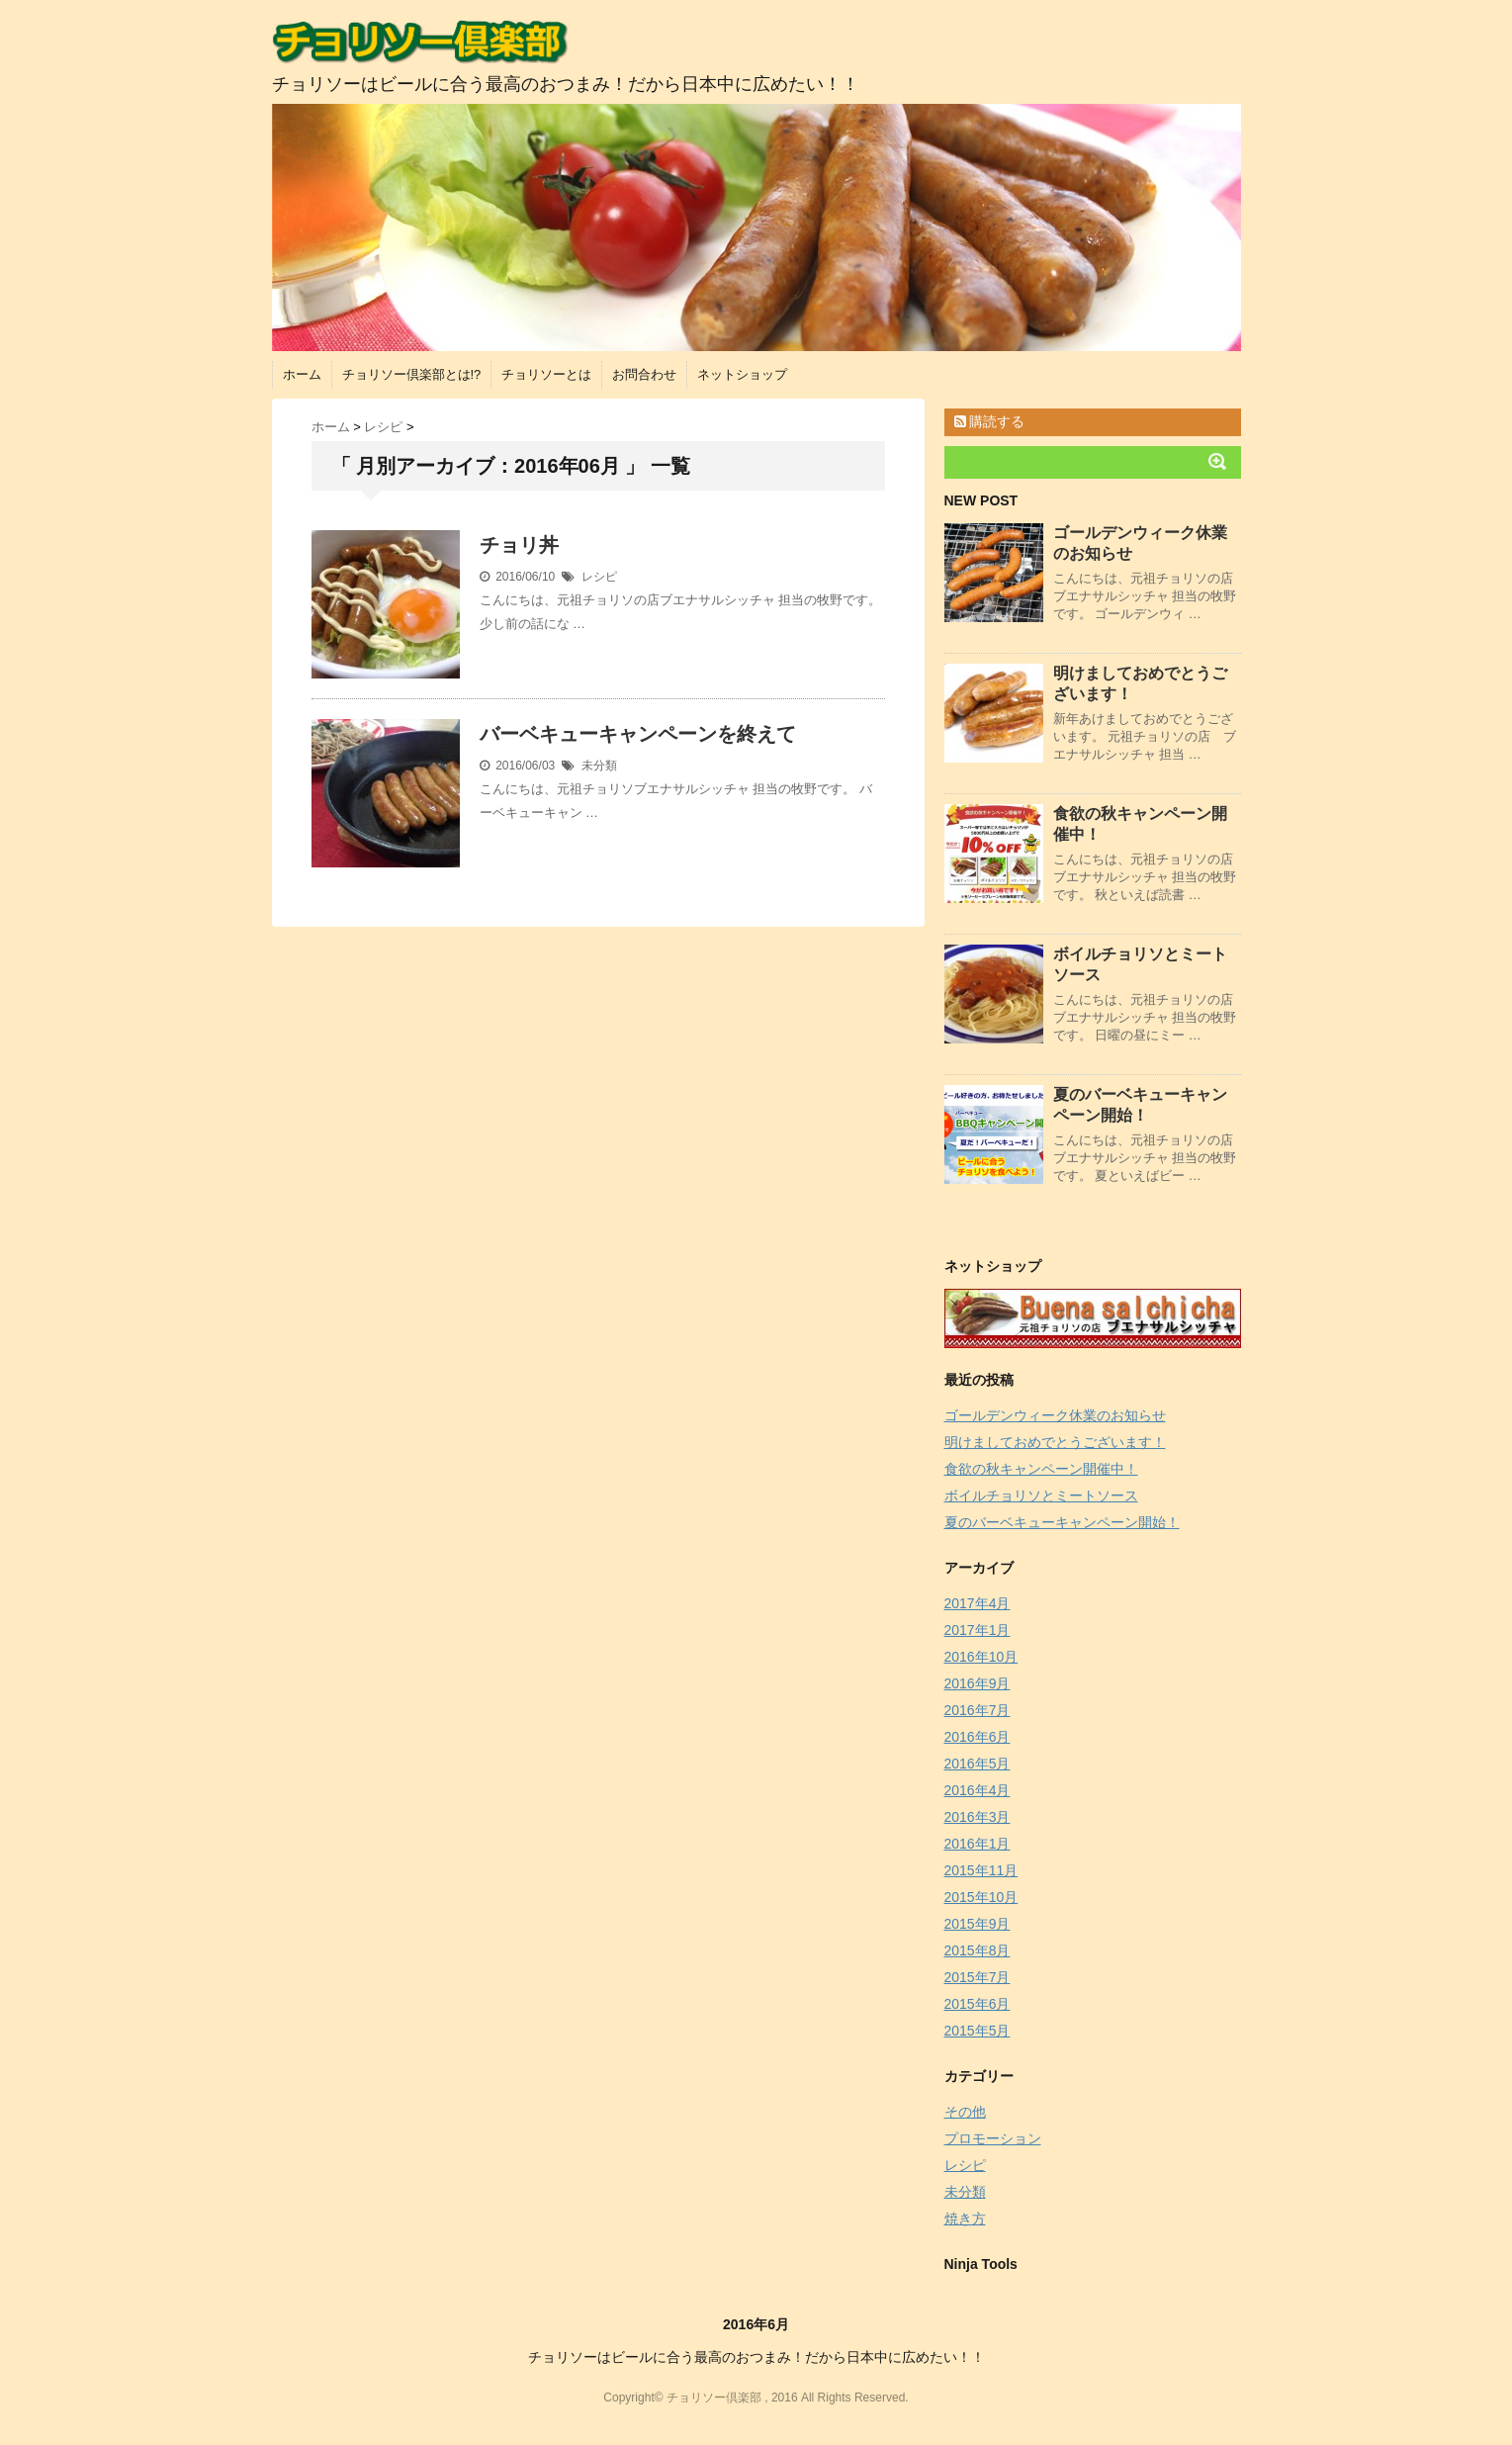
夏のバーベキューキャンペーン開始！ (1062, 1522)
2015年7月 (977, 1977)
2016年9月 (977, 1683)
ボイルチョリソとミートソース (1041, 1495)
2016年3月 (977, 1817)
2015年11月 (981, 1870)
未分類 (599, 765)
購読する (989, 421)
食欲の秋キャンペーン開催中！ (1041, 1469)
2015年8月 (977, 1950)
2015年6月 (977, 2004)
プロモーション (992, 2138)
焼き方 (965, 2218)
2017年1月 (977, 1630)
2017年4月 (977, 1603)
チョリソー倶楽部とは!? (412, 374)
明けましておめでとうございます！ (1055, 1442)
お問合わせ (644, 374)
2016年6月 (977, 1737)
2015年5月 (977, 2030)
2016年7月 (977, 1710)
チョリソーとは (546, 374)
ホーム (302, 374)
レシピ (599, 577)
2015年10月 (981, 1897)
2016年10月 (981, 1657)
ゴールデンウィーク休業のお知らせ (1055, 1415)
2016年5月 (977, 1763)
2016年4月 (977, 1790)
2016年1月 (977, 1844)
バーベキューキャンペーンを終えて (638, 734)
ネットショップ (742, 374)
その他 (965, 2112)
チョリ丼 (519, 545)
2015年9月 (977, 1924)
